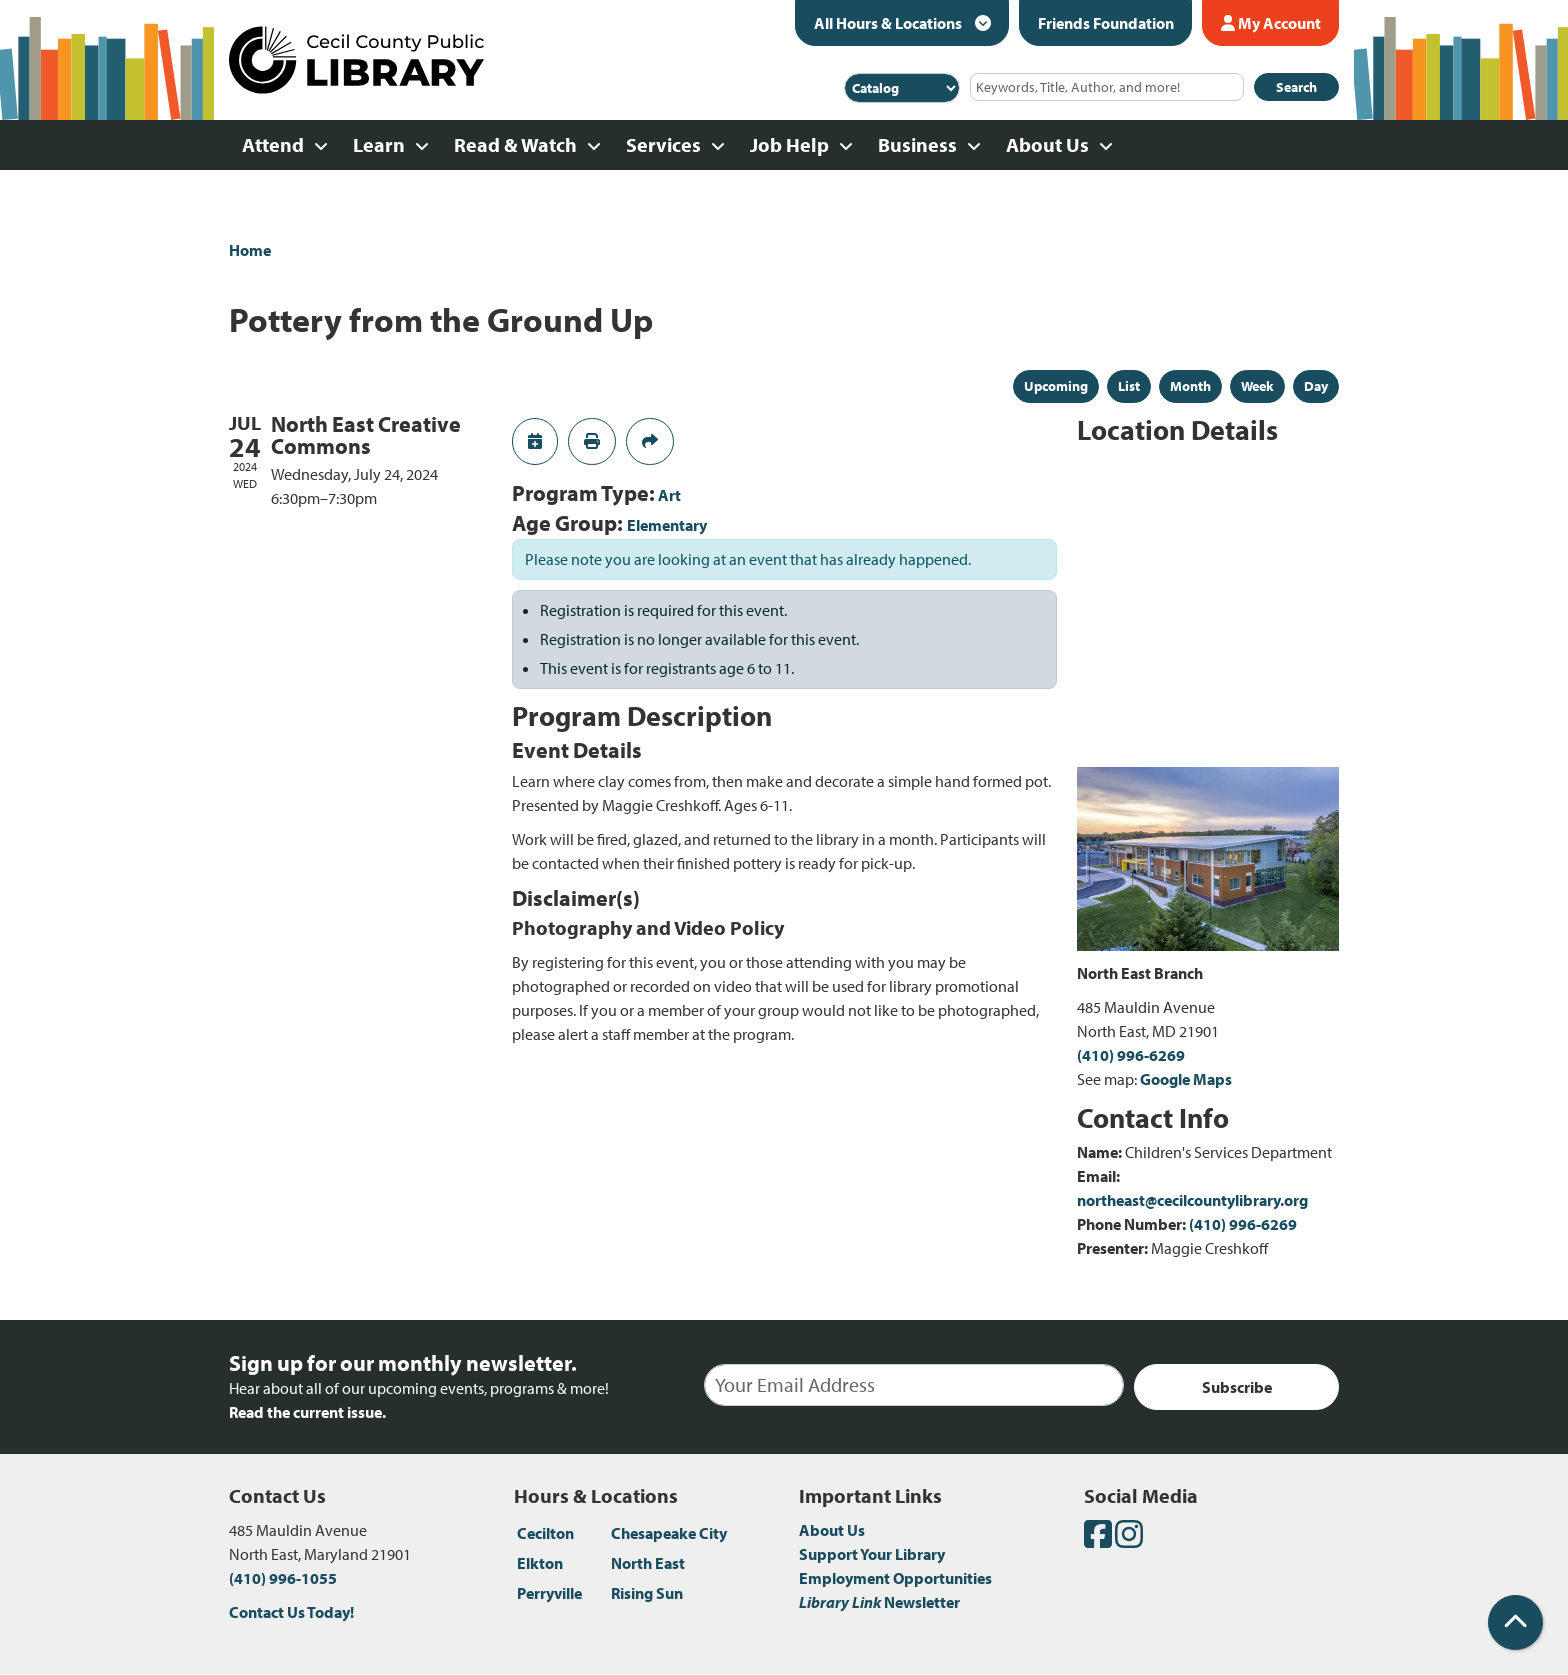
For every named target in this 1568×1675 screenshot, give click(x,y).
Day (1316, 386)
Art (669, 495)
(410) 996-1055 (283, 1578)
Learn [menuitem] (379, 144)
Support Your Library (872, 1554)
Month (1190, 386)
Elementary (667, 525)
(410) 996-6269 (1131, 1055)
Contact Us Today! (291, 1612)
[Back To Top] (1515, 1622)
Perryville (549, 1593)
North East (648, 1563)
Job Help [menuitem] (789, 144)
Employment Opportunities (895, 1578)
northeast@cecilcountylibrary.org (1192, 1200)
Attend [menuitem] (273, 144)
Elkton (540, 1563)
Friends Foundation (1106, 23)
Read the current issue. (307, 1412)
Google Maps (1186, 1079)
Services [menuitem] (663, 144)
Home (250, 250)
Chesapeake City (669, 1533)
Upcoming (1056, 386)
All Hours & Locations (889, 23)
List (1129, 386)
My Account (1271, 23)
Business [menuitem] (917, 144)
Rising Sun (647, 1593)
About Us (832, 1530)
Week (1257, 386)
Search (1296, 87)
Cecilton (545, 1533)
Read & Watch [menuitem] (515, 144)
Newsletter (879, 1602)
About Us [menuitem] (1047, 144)
